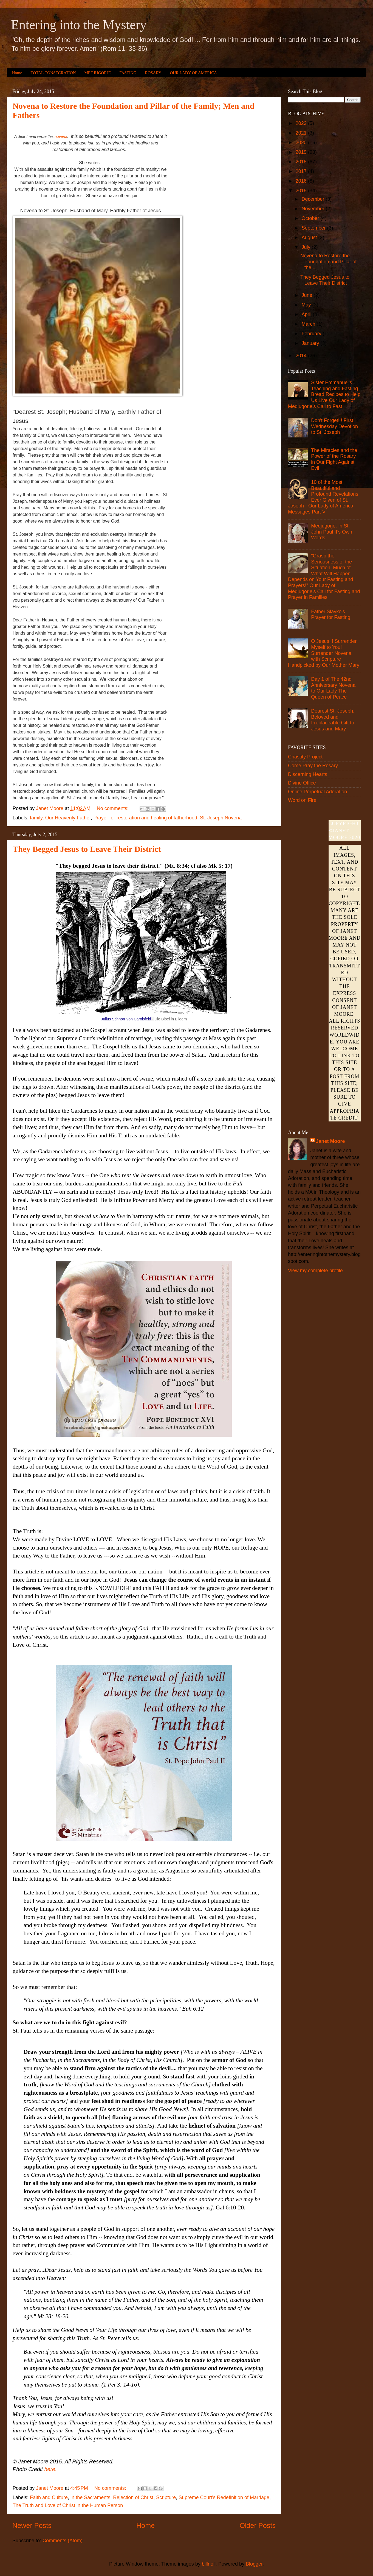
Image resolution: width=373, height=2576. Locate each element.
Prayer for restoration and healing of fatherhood (145, 817)
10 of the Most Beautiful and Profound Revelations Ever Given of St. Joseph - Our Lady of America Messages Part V (323, 497)
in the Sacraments (90, 2497)
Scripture (166, 2497)
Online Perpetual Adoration (317, 791)
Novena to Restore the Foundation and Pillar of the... (328, 261)
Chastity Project (305, 757)
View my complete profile (315, 1270)
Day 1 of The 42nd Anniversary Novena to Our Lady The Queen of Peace (333, 688)
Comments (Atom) (63, 2540)
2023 (302, 123)
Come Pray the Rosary (313, 765)
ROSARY (153, 73)
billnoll (209, 2564)
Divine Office (302, 783)
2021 (302, 133)
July (306, 247)
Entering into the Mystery (79, 24)
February (312, 333)
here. (51, 2469)
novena (61, 136)
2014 (302, 355)
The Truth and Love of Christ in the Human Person (68, 2505)
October (310, 218)
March (309, 324)
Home (17, 73)
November (313, 208)
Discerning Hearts (307, 774)
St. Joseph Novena (221, 817)
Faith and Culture (49, 2497)
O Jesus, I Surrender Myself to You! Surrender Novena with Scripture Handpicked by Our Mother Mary (323, 653)
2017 (302, 171)
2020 (302, 142)
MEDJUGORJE (97, 73)
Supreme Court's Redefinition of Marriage (224, 2497)
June (307, 295)
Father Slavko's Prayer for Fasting (330, 614)
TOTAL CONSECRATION (53, 73)
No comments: (113, 808)
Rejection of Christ (133, 2497)
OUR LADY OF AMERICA (193, 73)
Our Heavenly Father (68, 817)
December (313, 199)
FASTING (127, 73)
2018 (302, 161)
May (306, 305)
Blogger (254, 2564)
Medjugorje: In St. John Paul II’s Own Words (331, 531)
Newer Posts (32, 2525)
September (314, 228)
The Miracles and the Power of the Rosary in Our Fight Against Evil (334, 459)
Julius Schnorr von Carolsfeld (126, 1019)
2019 (302, 152)
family (36, 817)
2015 (302, 190)
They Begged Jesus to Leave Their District (87, 848)
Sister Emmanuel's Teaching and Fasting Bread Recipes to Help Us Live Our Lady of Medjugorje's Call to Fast (324, 394)
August (309, 237)
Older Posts (257, 2525)
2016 (302, 181)
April (307, 314)
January (310, 343)
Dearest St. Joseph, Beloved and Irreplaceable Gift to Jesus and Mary (332, 720)
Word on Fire (302, 800)
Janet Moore (330, 1141)
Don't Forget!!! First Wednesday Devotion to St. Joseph (334, 426)
